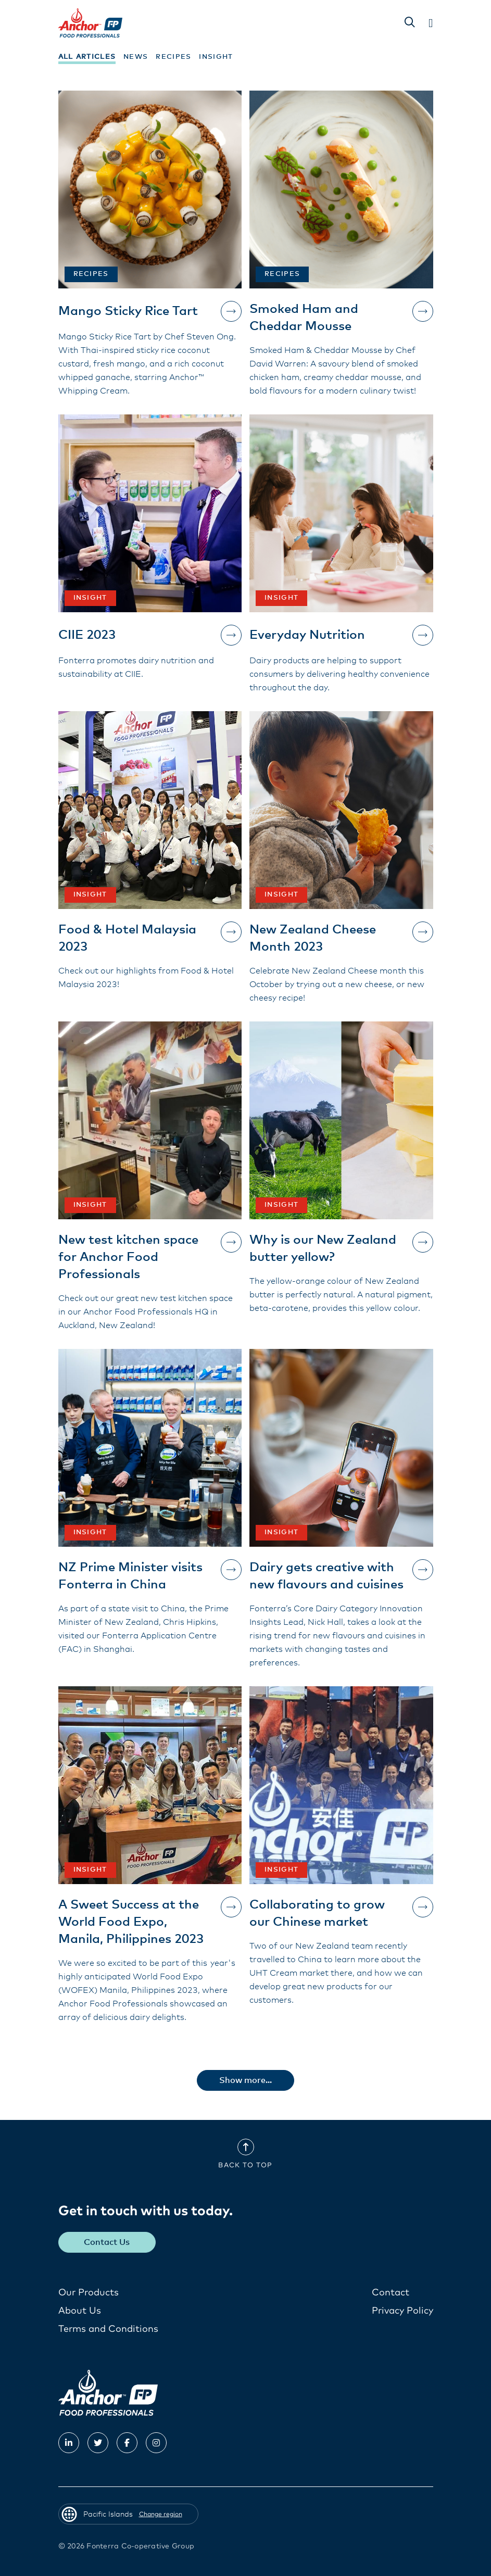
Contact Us (107, 2242)
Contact (390, 2292)
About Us (79, 2311)
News (135, 57)
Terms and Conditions (108, 2329)
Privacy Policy (402, 2311)
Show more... (245, 2080)
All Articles (87, 57)
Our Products (88, 2292)
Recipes (173, 57)
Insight (216, 57)
